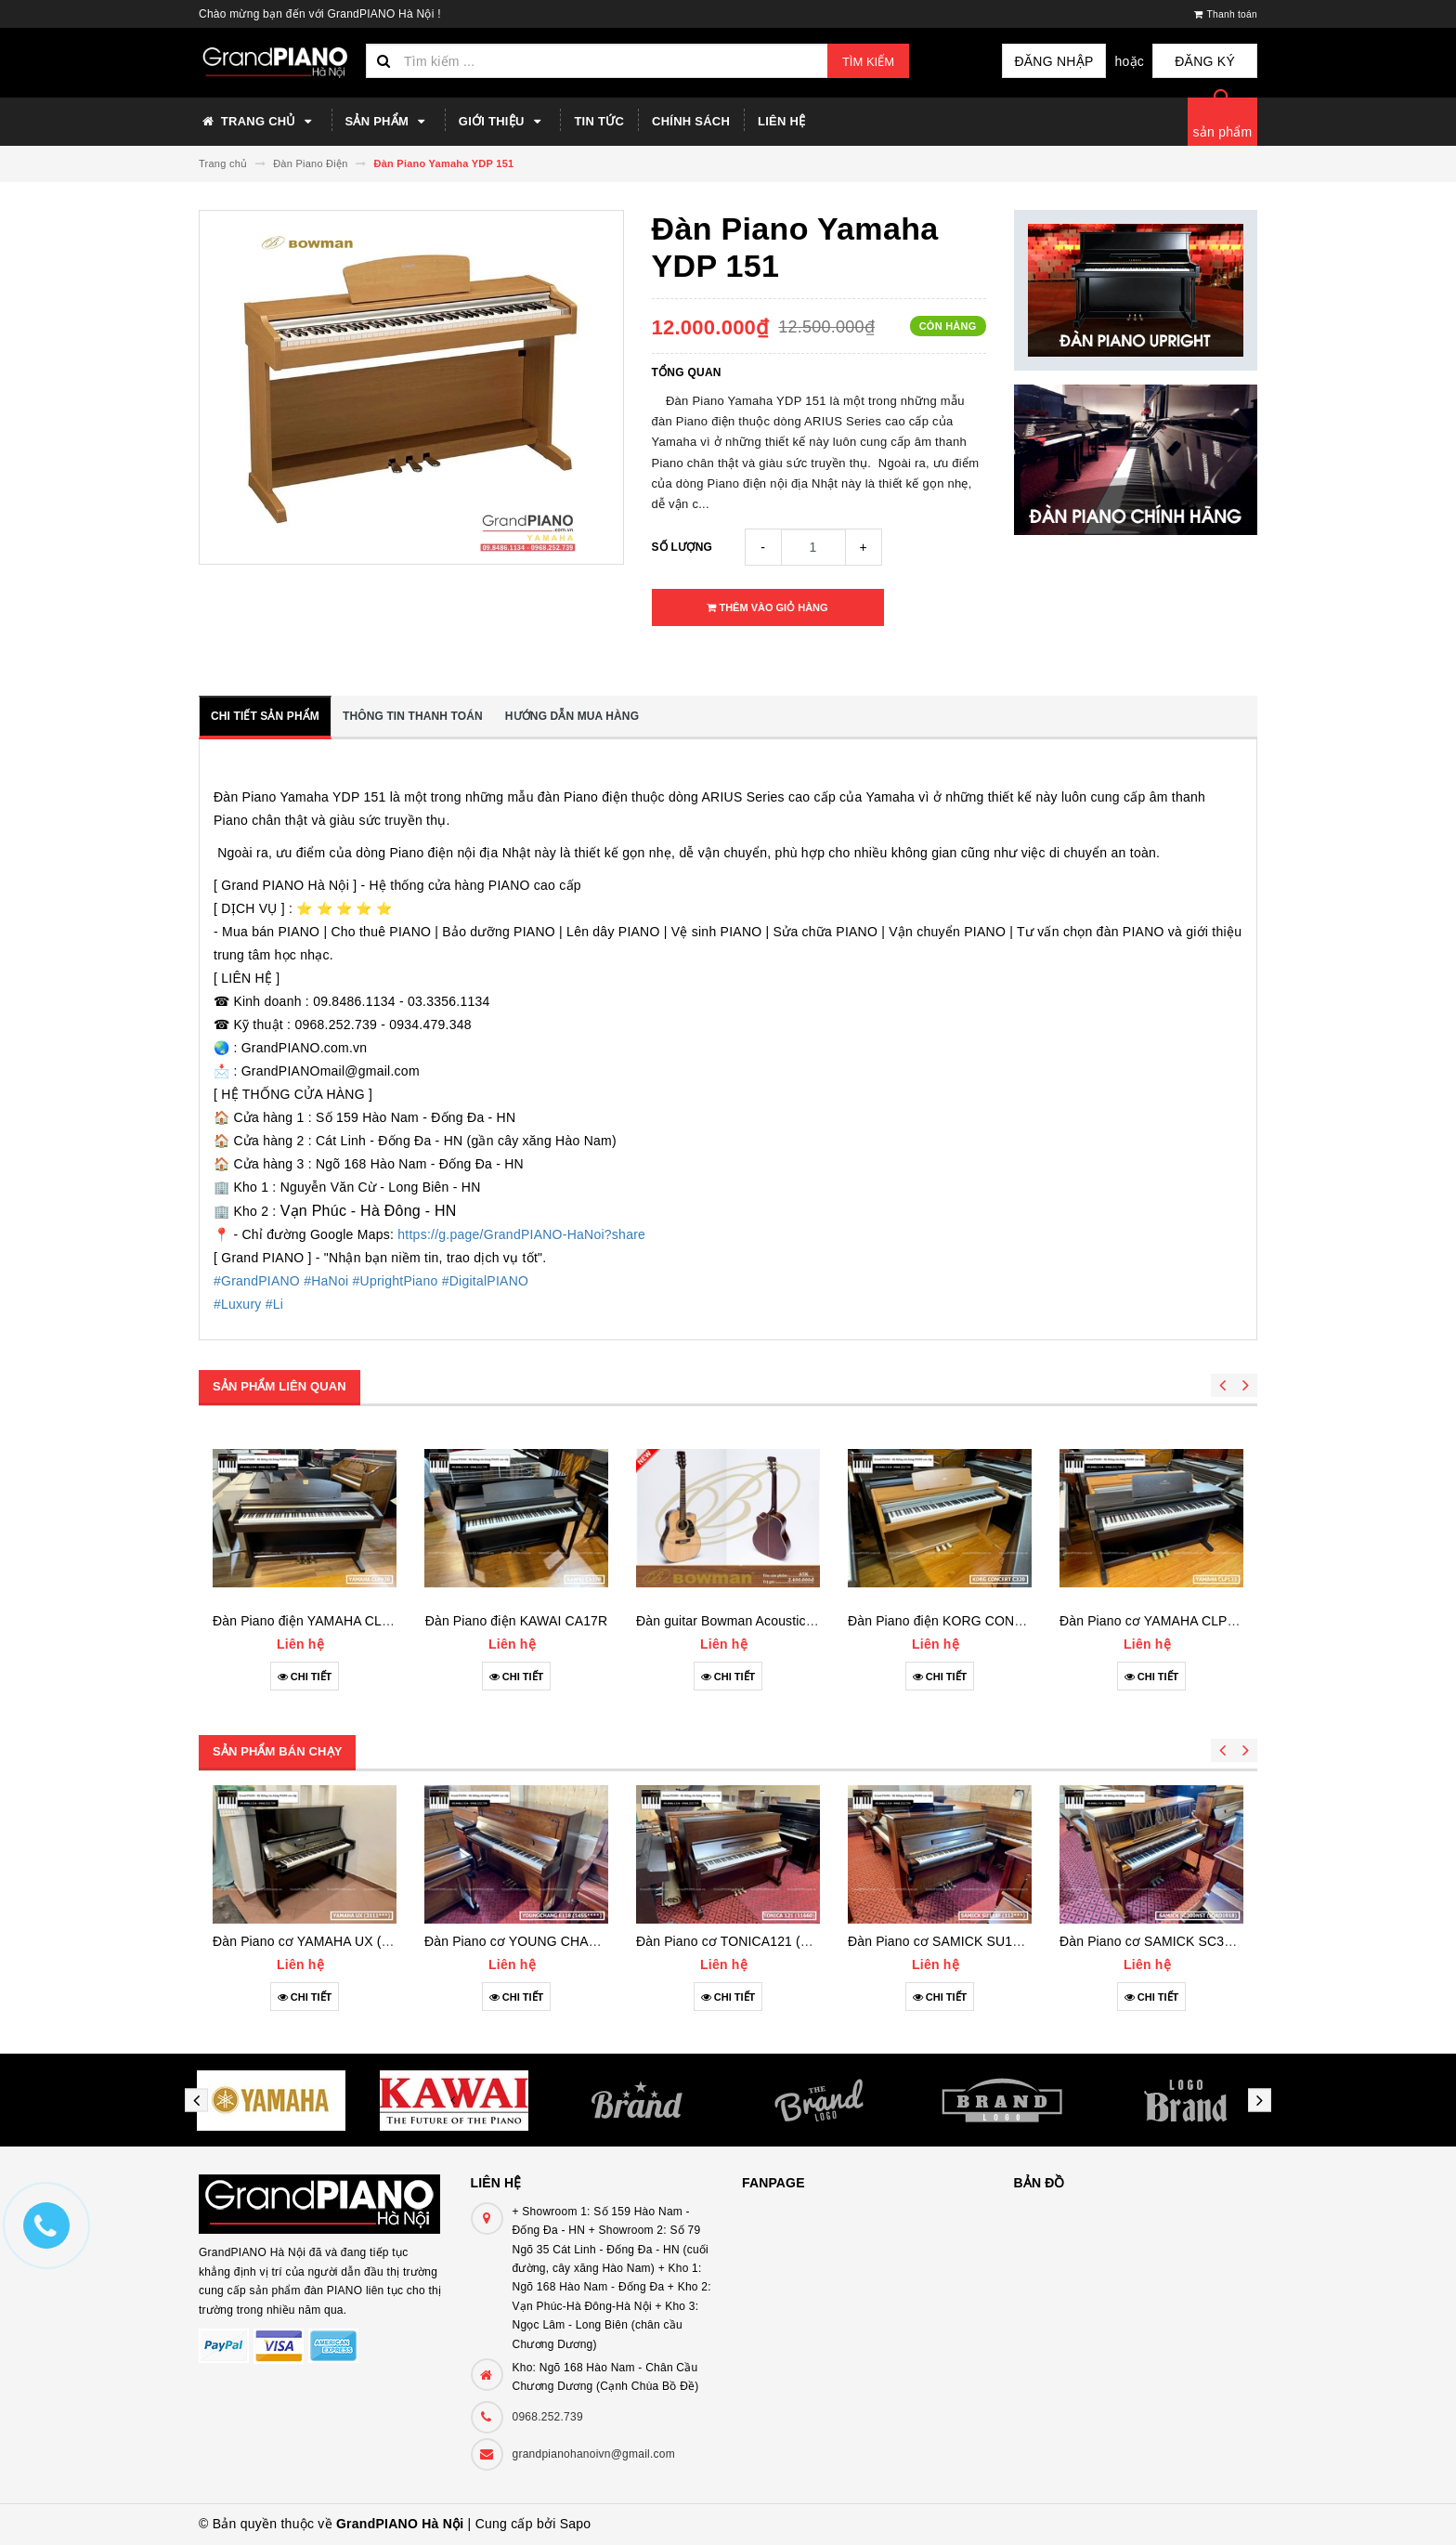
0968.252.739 (548, 2416)
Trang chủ (258, 121)
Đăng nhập (1072, 61)
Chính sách (691, 121)
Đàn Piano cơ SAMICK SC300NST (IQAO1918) (1200, 1941)
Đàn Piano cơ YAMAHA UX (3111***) (322, 1941)
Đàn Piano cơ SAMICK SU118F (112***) (967, 1941)
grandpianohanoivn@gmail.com (594, 2453)
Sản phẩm (388, 121)
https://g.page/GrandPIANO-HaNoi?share (521, 1234)
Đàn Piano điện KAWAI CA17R (516, 1620)
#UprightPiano (395, 1280)
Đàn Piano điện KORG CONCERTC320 (965, 1620)
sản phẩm (1223, 131)
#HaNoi (326, 1280)
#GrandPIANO (257, 1280)
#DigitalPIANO (485, 1280)
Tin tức (599, 121)
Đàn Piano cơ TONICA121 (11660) (738, 1941)
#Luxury (238, 1304)
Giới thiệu (503, 121)
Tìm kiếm (868, 62)
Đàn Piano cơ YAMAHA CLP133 (1154, 1620)
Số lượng (682, 547)
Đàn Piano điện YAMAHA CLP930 (312, 1620)
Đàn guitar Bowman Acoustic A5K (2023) (756, 1620)
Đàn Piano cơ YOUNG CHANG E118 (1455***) (562, 1941)
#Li (274, 1304)
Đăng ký (1211, 61)
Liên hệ (781, 121)
